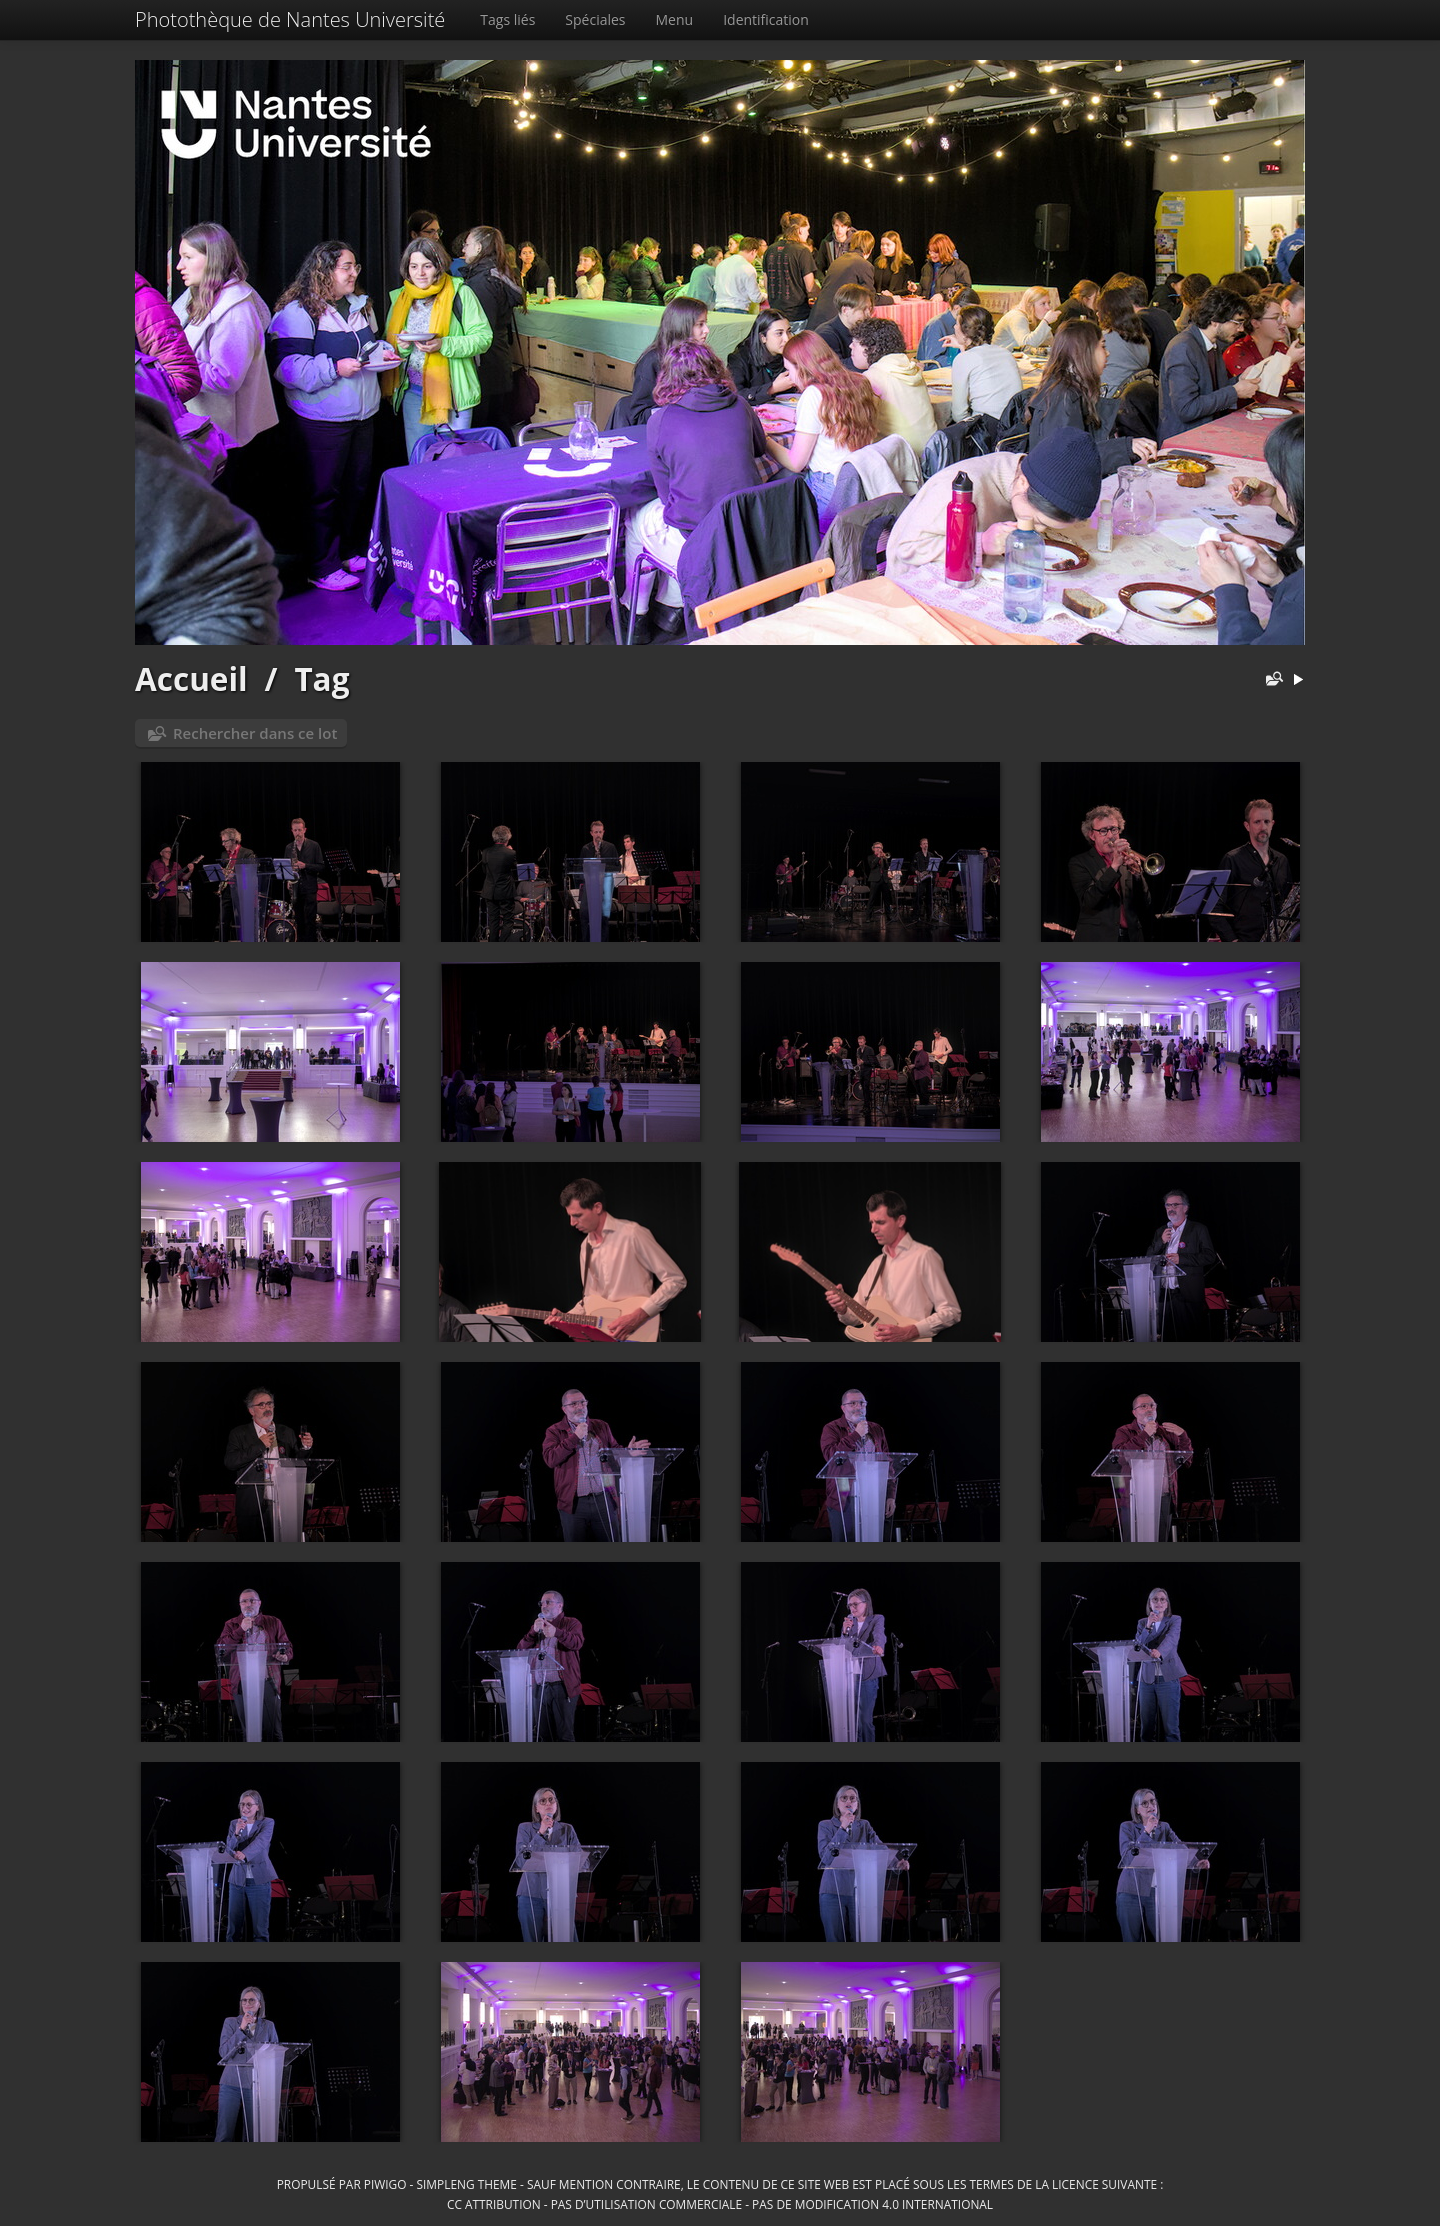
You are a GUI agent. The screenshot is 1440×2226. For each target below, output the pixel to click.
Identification (766, 19)
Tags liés (507, 19)
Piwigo (385, 2184)
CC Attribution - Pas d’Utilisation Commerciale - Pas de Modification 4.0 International (720, 2204)
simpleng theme (467, 2184)
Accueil (191, 678)
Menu (675, 19)
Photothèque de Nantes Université (290, 19)
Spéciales (595, 19)
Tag (321, 678)
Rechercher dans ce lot (255, 733)
